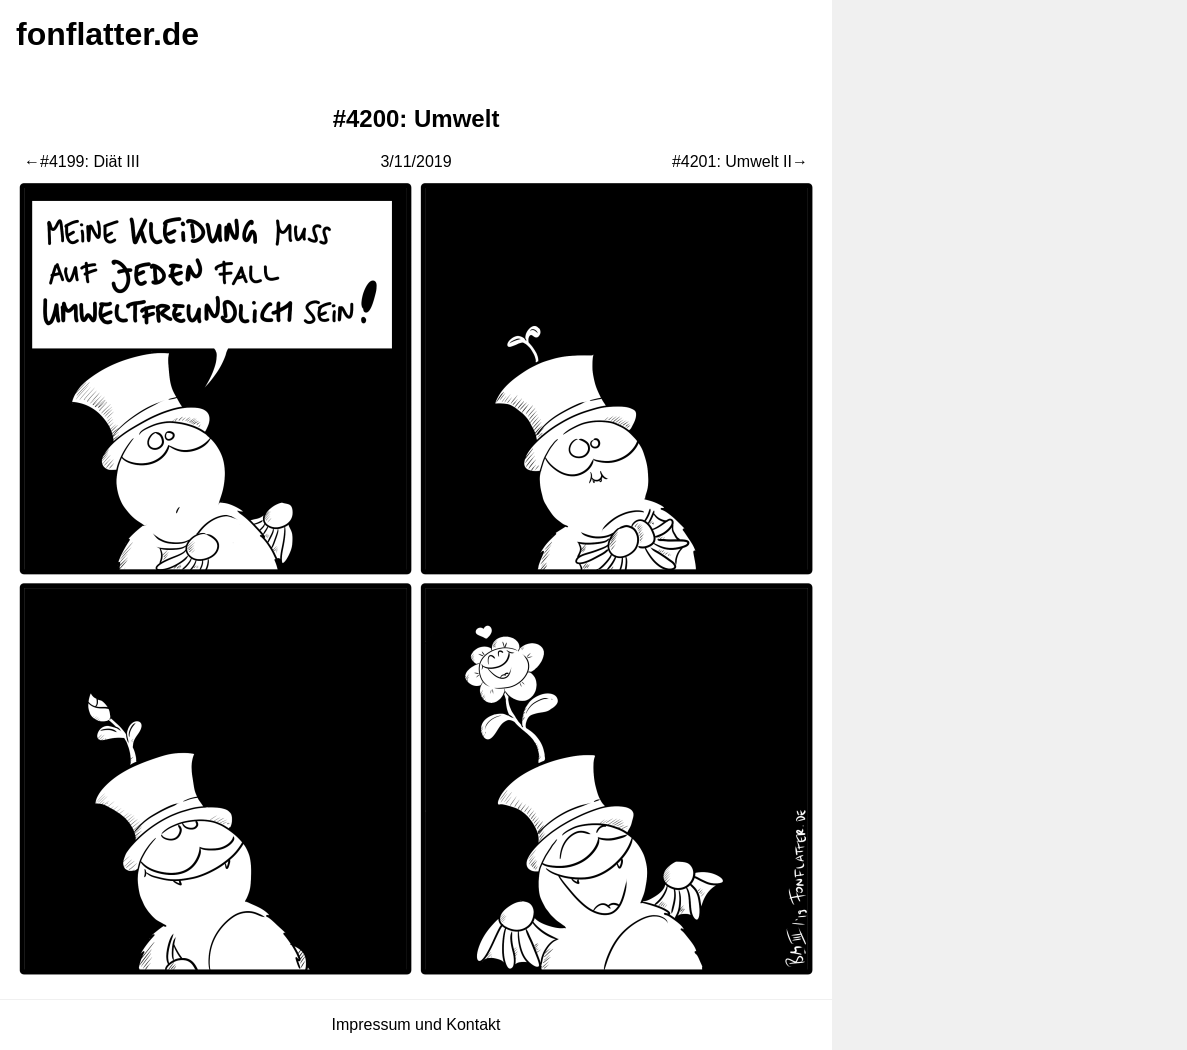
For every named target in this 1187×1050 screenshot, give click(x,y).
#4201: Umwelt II (732, 161)
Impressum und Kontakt (416, 1024)
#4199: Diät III (90, 161)
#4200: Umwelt (416, 118)
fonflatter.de (107, 34)
